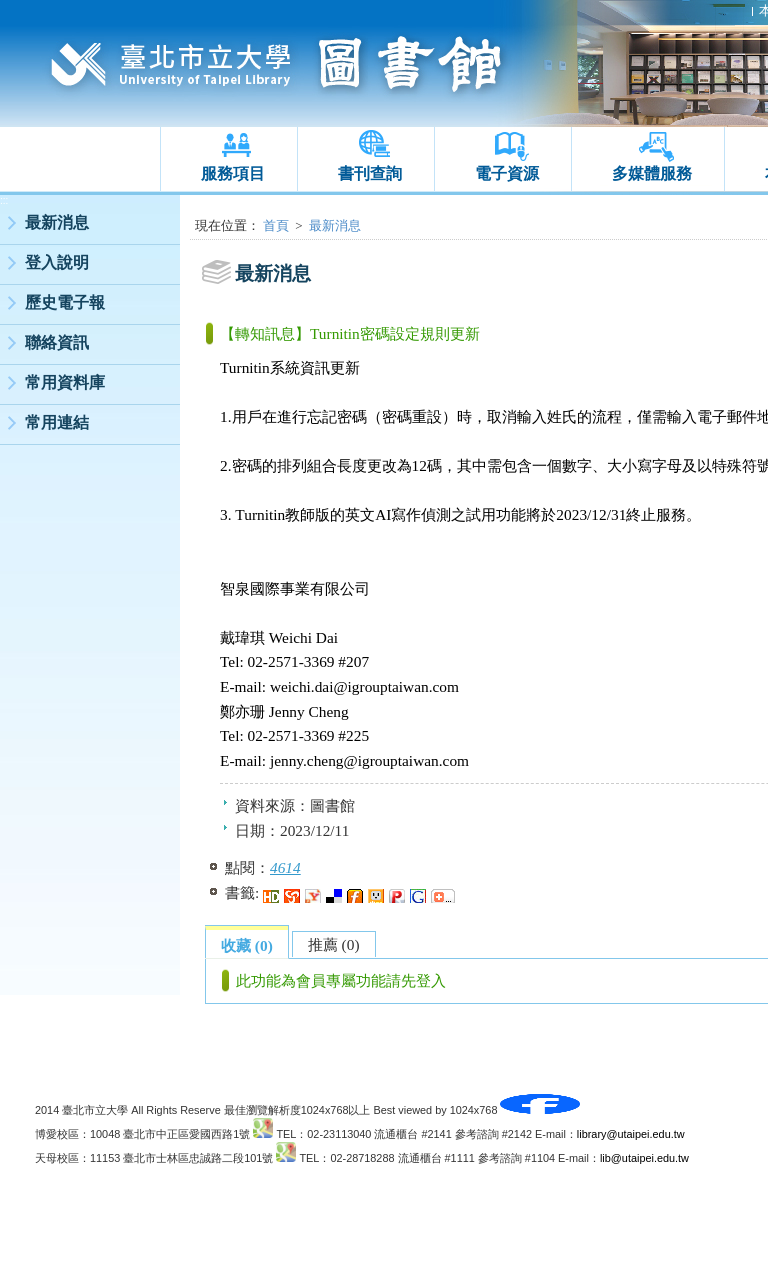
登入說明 (57, 262)
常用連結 (57, 422)
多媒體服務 (652, 173)
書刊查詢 (370, 173)
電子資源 (507, 173)
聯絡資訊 (57, 342)
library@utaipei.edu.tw (631, 1134)
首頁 (276, 225)
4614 (285, 867)
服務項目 (233, 173)
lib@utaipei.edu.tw (644, 1158)
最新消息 (57, 222)
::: (4, 200)
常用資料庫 (65, 382)
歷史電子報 (65, 302)
